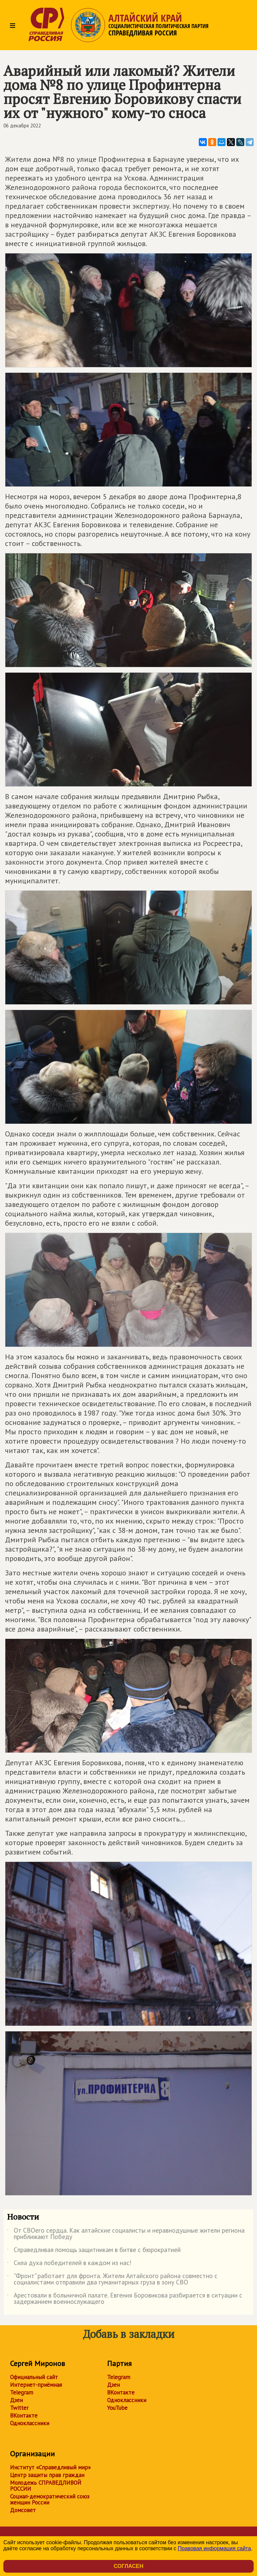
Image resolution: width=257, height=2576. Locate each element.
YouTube (117, 2408)
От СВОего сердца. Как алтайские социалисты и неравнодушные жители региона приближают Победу (126, 2234)
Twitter (19, 2408)
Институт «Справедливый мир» (50, 2467)
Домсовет (23, 2510)
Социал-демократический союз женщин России (49, 2499)
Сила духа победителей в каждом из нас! (69, 2264)
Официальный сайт (34, 2377)
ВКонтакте (23, 2416)
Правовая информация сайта (214, 2548)
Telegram (21, 2392)
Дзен (16, 2400)
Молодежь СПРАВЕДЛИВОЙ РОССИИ (45, 2486)
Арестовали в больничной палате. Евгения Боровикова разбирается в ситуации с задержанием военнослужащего (124, 2299)
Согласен (128, 2566)
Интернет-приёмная (36, 2385)
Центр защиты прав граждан (47, 2475)
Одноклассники (29, 2423)
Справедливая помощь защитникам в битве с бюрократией (94, 2251)
